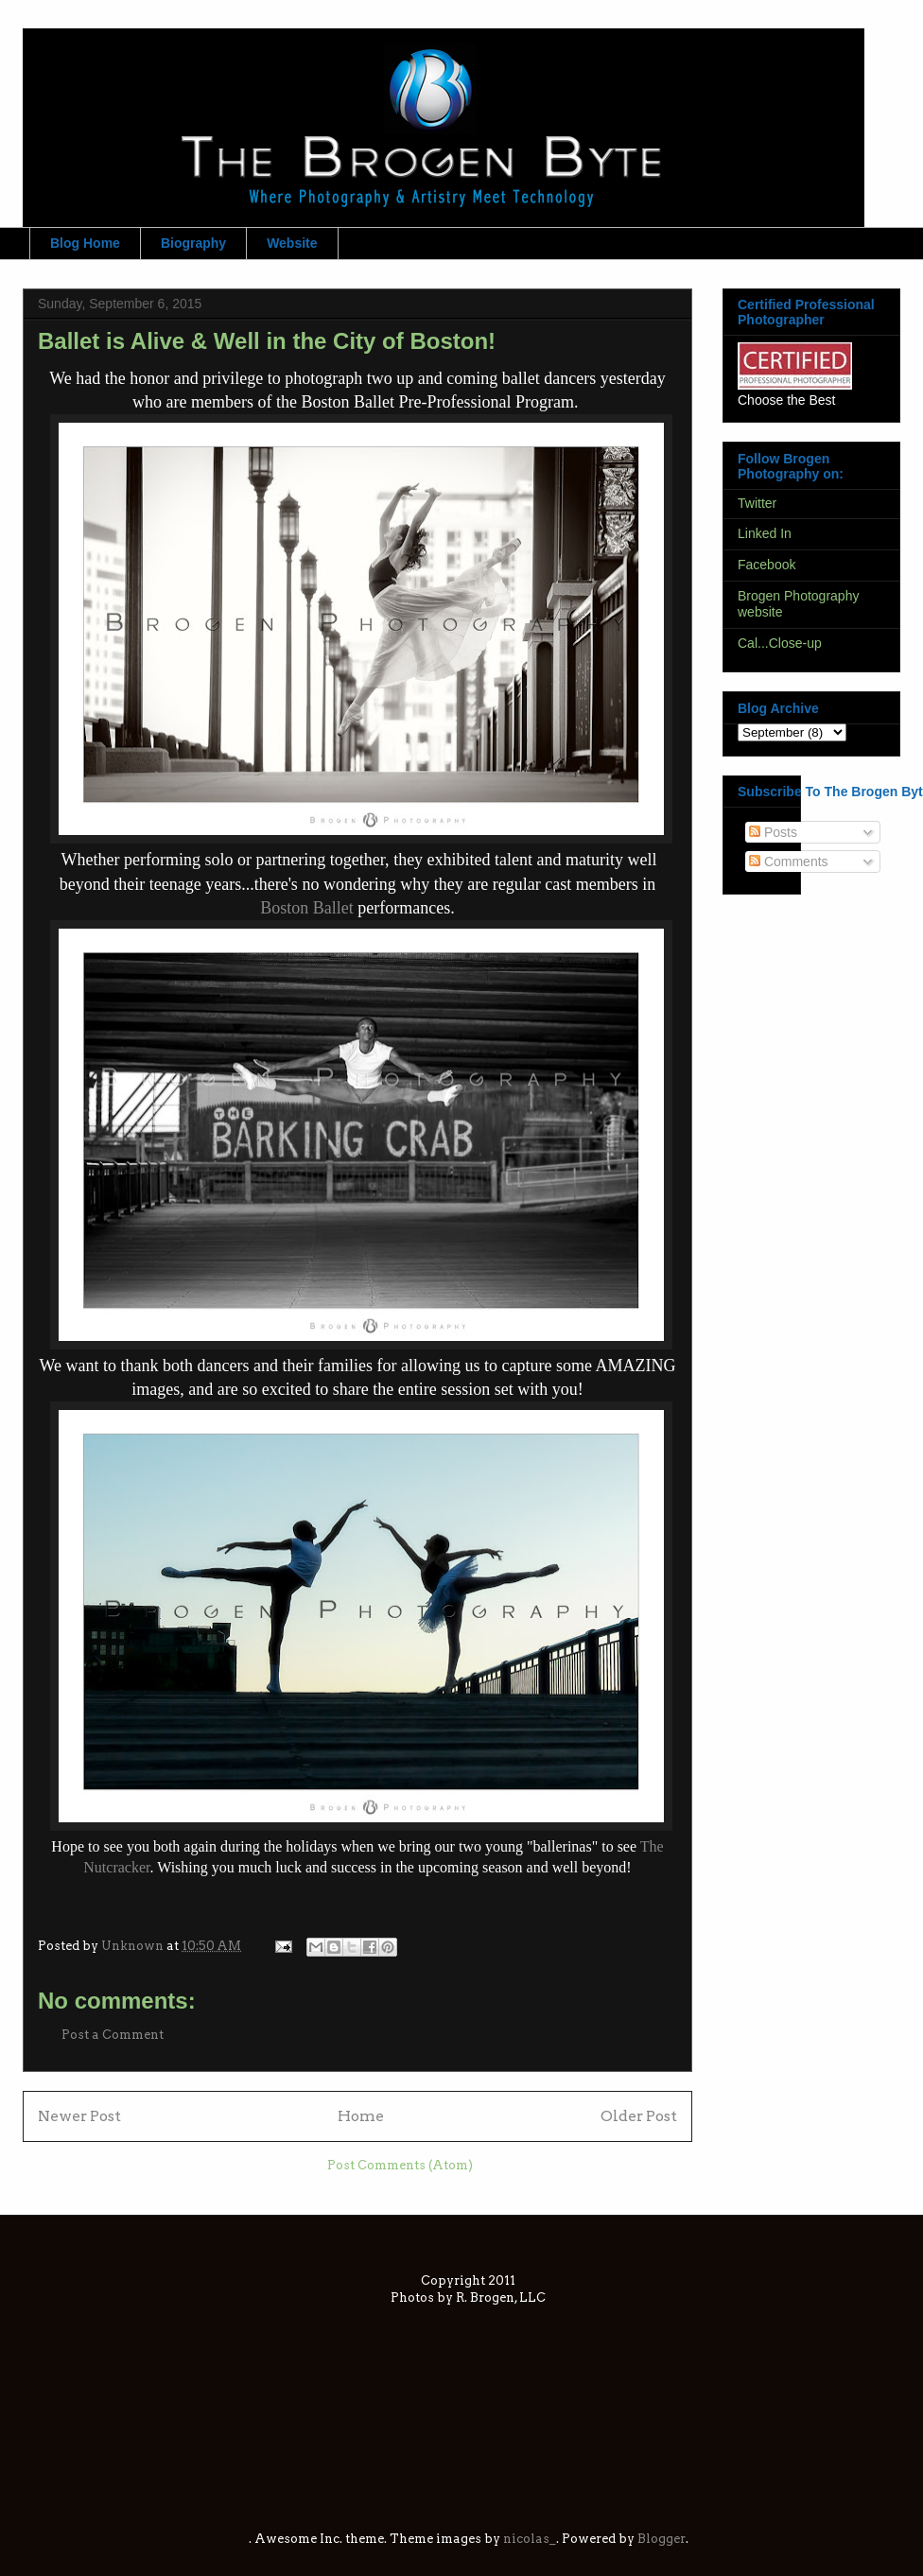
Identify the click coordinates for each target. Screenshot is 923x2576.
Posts (773, 832)
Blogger (661, 2539)
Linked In (765, 533)
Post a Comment (112, 2035)
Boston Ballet (307, 907)
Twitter (757, 503)
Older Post (639, 2116)
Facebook (766, 564)
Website (292, 243)
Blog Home (85, 243)
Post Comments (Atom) (400, 2165)
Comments (788, 861)
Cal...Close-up (780, 643)
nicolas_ (529, 2539)
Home (361, 2116)
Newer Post (79, 2116)
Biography (193, 243)
